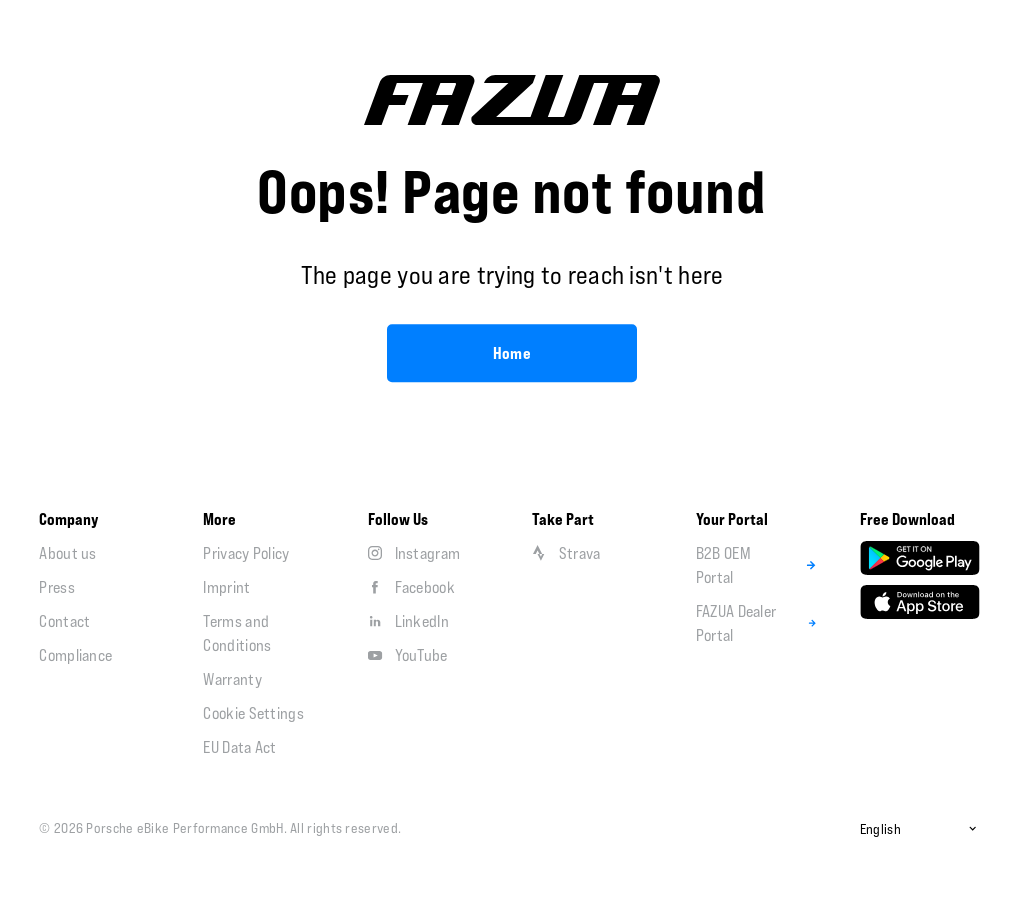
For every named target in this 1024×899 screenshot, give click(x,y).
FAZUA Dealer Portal (758, 623)
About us (67, 553)
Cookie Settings (253, 713)
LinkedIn (408, 621)
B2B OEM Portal (758, 565)
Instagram (414, 553)
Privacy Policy (246, 553)
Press (57, 587)
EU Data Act (239, 747)
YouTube (408, 655)
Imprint (226, 587)
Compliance (75, 655)
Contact (64, 621)
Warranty (232, 679)
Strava (566, 553)
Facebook (411, 587)
